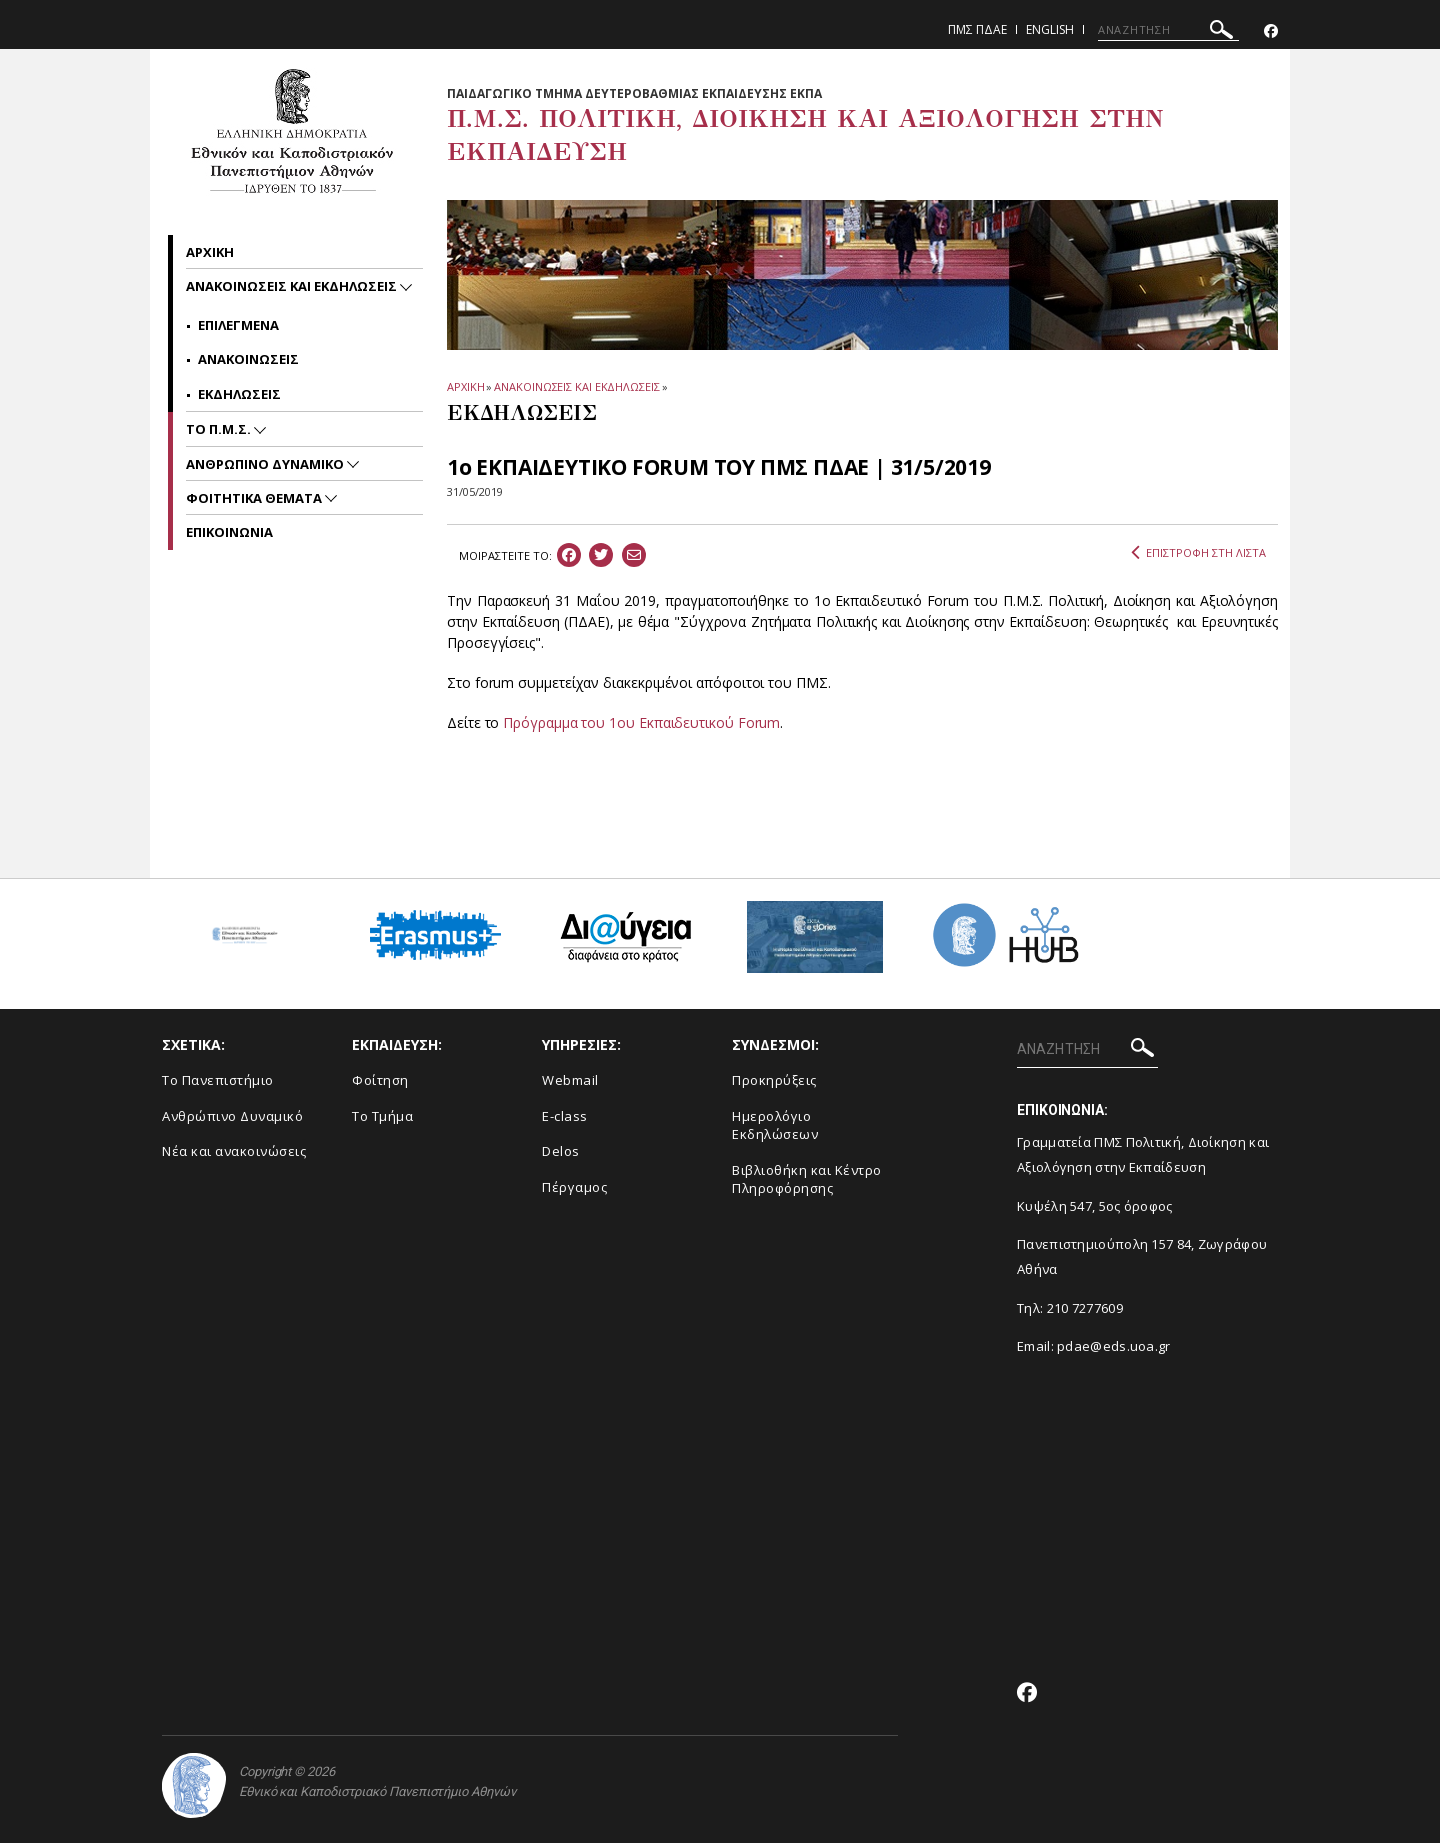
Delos (561, 1151)
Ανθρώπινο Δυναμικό (232, 1116)
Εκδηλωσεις (239, 394)
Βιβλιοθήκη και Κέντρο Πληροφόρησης (807, 1179)
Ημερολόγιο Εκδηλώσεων (775, 1125)
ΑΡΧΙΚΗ (465, 386)
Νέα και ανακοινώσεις (234, 1151)
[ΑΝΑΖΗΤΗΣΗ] (1168, 30)
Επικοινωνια (229, 532)
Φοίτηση (380, 1080)
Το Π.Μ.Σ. (220, 429)
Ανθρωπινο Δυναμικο (266, 464)
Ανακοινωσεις (248, 359)
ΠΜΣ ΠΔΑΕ (977, 29)
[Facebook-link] (1271, 31)
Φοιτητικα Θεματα (255, 498)
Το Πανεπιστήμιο (218, 1080)
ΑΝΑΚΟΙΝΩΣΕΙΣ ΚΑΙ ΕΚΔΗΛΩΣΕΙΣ (576, 386)
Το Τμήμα (382, 1116)
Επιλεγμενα (238, 325)
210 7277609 (1085, 1308)
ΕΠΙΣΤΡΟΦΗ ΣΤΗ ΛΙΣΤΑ (1198, 553)
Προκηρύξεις (774, 1080)
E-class (565, 1116)
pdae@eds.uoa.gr (1114, 1346)
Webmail (570, 1080)
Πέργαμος (574, 1187)
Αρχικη (210, 252)
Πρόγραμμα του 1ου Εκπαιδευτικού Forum (641, 722)
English (1050, 29)
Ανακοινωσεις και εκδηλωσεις (293, 286)
